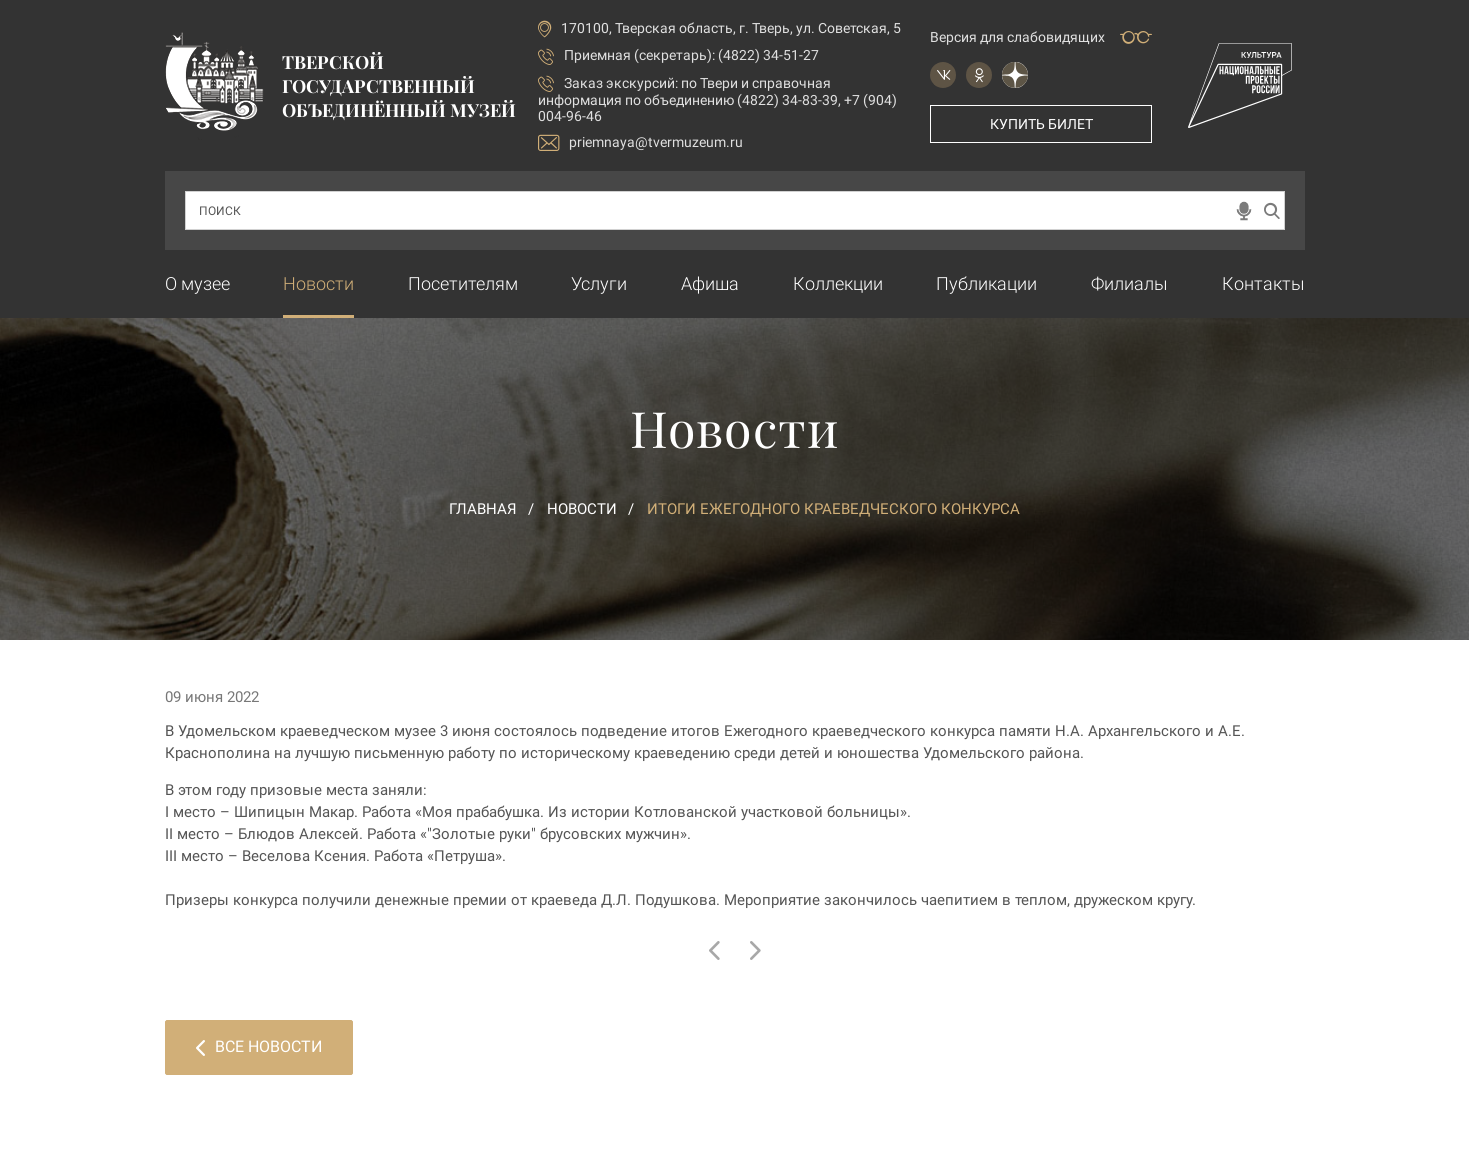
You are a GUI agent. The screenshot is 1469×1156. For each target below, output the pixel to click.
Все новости (259, 1046)
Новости (318, 283)
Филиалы (1129, 283)
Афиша (710, 283)
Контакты (1263, 283)
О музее (197, 283)
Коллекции (838, 283)
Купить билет (1041, 124)
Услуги (599, 283)
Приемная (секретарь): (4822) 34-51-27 (691, 55)
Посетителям (463, 283)
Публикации (986, 283)
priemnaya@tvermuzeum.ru (640, 142)
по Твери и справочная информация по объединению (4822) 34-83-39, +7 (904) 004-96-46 (717, 99)
